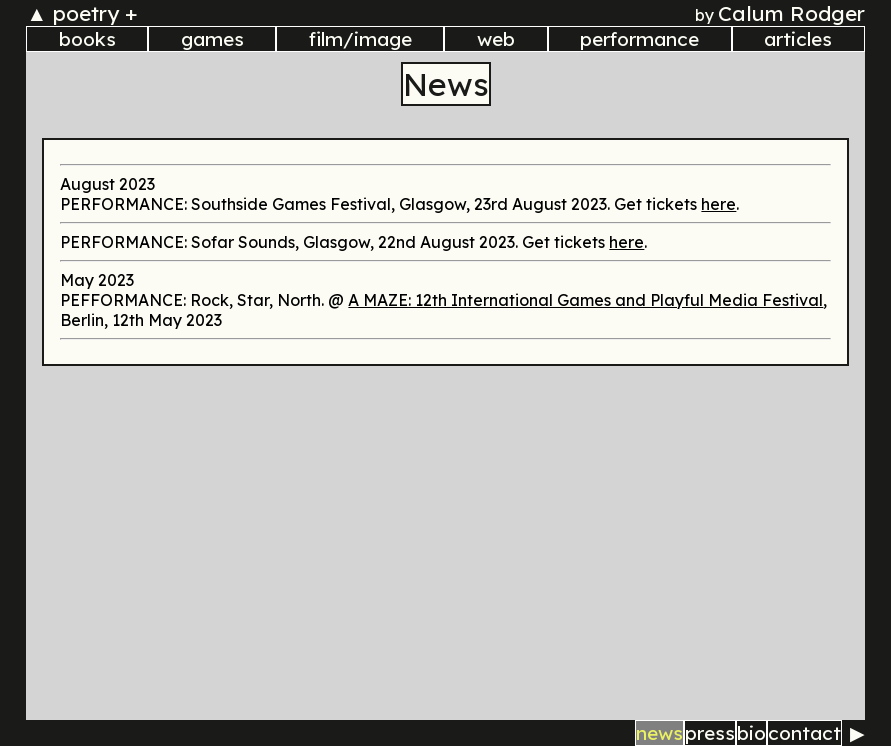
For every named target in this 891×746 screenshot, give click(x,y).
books (87, 39)
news (659, 733)
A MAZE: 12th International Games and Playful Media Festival (585, 300)
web (496, 39)
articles (798, 39)
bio (751, 733)
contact (804, 733)
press (710, 733)
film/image (360, 39)
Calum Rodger (791, 13)
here (718, 204)
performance (639, 39)
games (212, 39)
